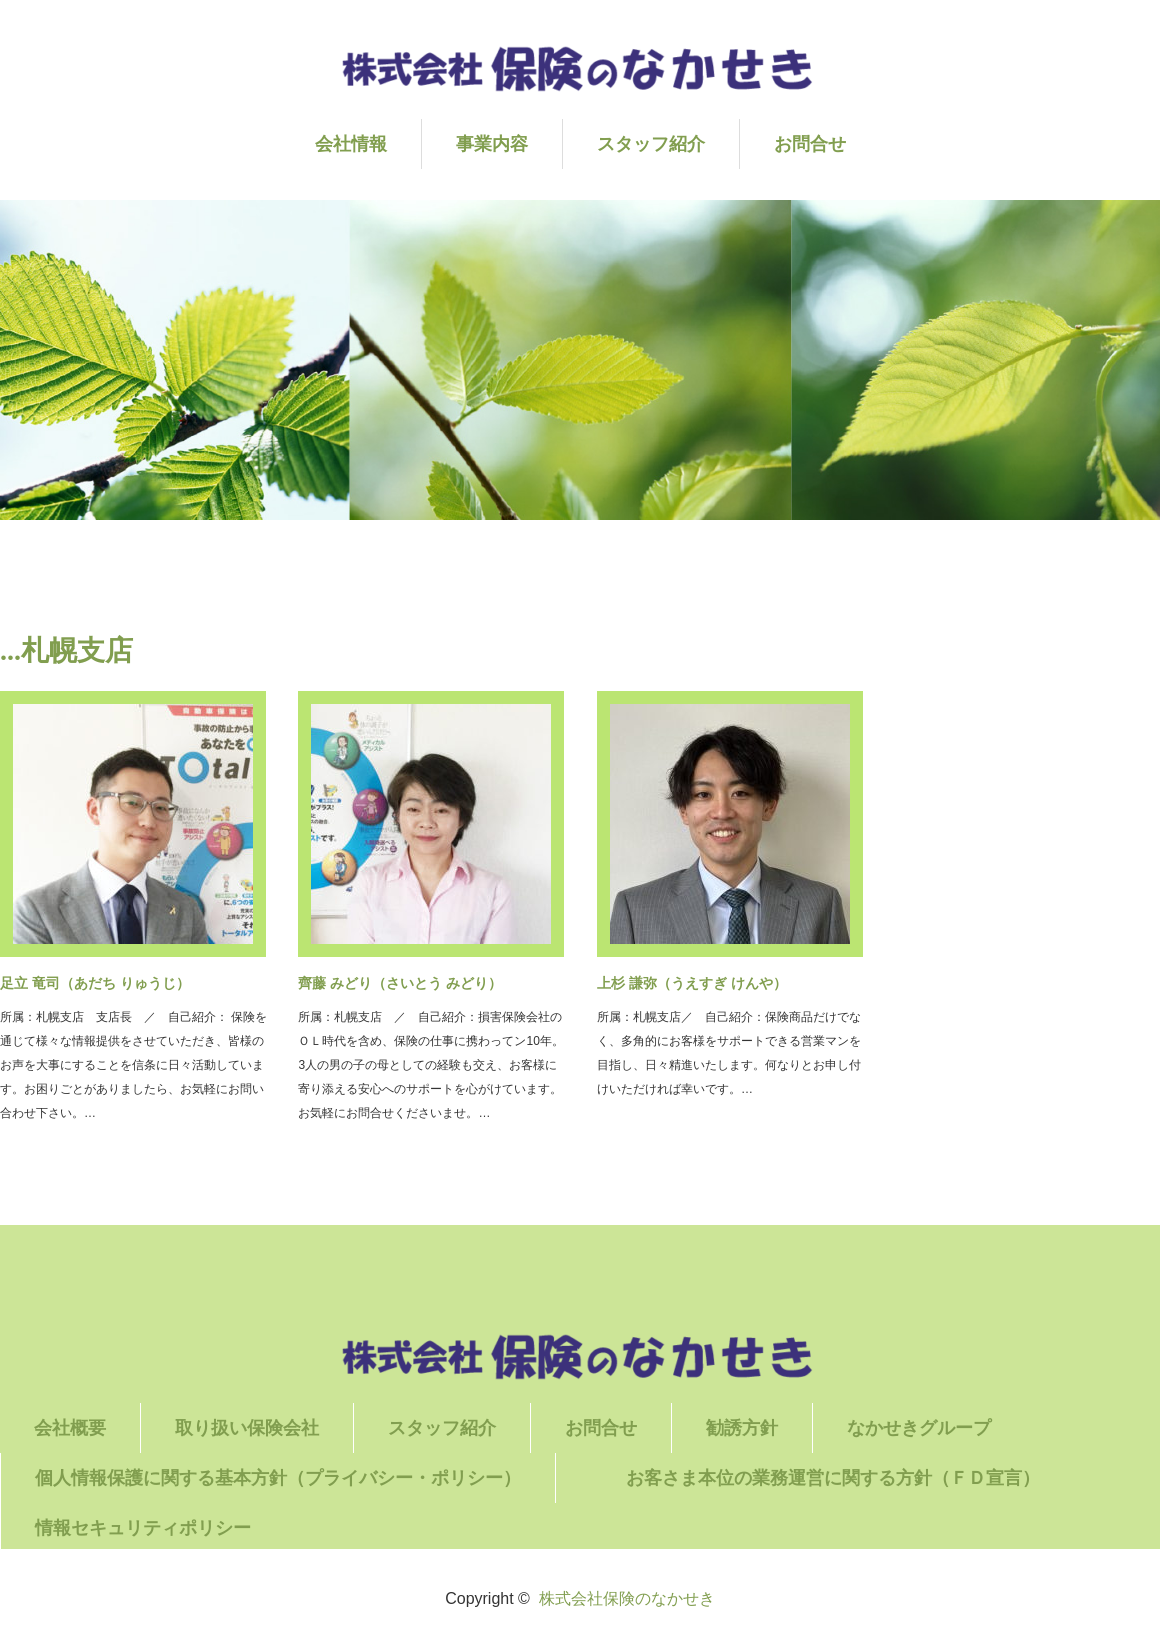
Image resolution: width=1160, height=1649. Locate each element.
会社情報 (351, 144)
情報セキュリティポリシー (143, 1528)
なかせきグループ (919, 1428)
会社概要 (70, 1428)
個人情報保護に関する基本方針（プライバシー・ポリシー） (278, 1478)
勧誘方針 (742, 1428)
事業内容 (492, 144)
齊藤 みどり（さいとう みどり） (400, 983)
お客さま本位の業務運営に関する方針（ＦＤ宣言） (868, 1478)
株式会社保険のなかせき (627, 1598)
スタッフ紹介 (651, 144)
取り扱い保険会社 (247, 1428)
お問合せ (810, 144)
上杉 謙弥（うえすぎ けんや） (692, 983)
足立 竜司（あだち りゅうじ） (95, 983)
